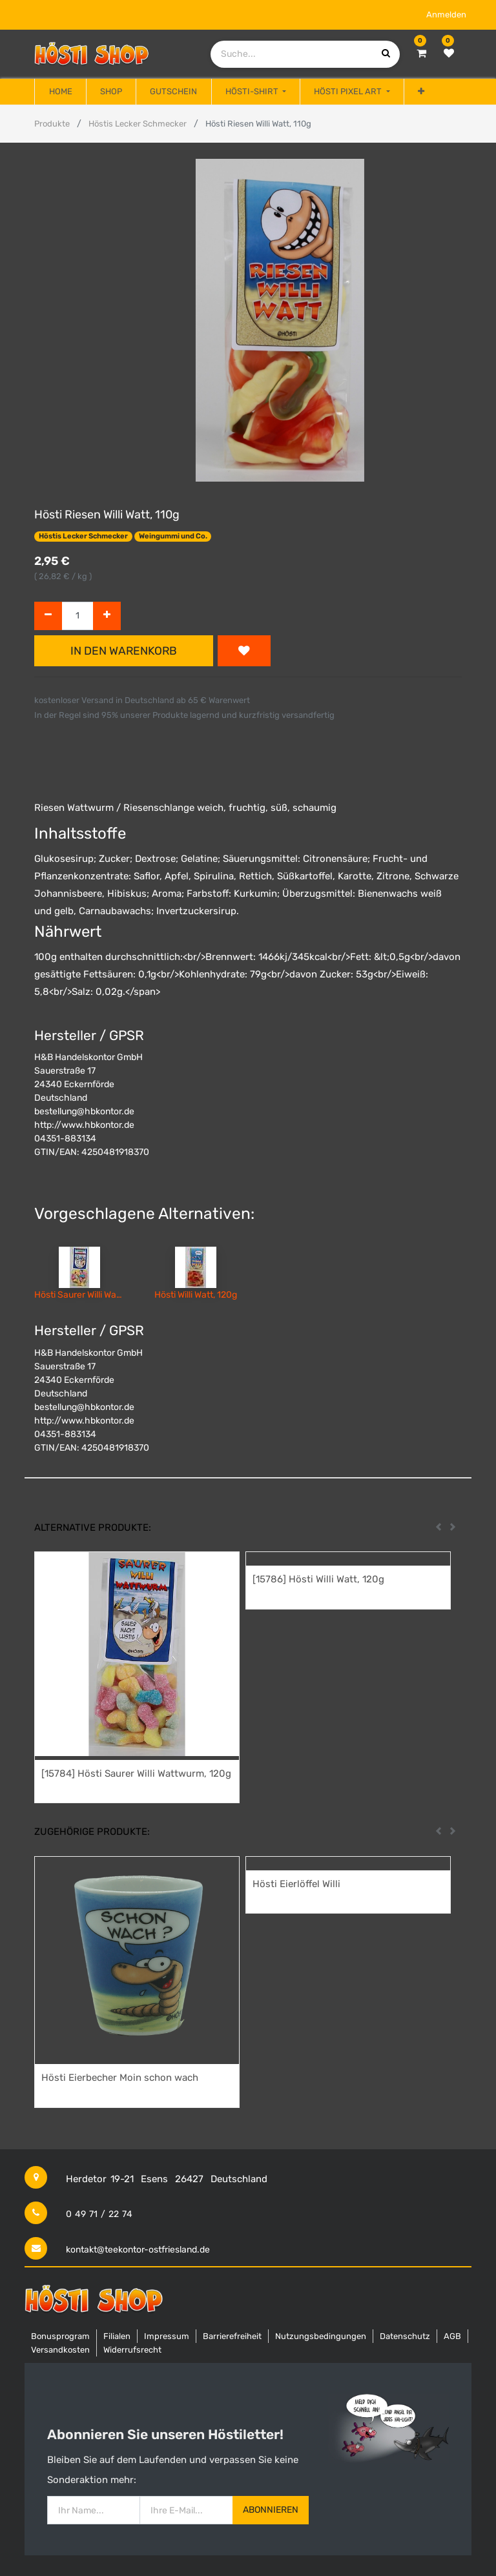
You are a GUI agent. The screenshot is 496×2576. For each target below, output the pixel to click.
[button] (421, 91)
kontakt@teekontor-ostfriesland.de (138, 2249)
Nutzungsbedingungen (320, 2336)
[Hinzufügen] (107, 616)
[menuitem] (60, 91)
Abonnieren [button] (270, 2509)
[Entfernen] (48, 616)
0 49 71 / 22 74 (99, 2214)
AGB (452, 2336)
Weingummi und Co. (173, 536)
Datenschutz (405, 2336)
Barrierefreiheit (232, 2336)
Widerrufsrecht (132, 2350)
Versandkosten (60, 2350)
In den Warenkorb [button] (123, 650)
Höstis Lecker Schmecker (137, 123)
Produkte (52, 123)
